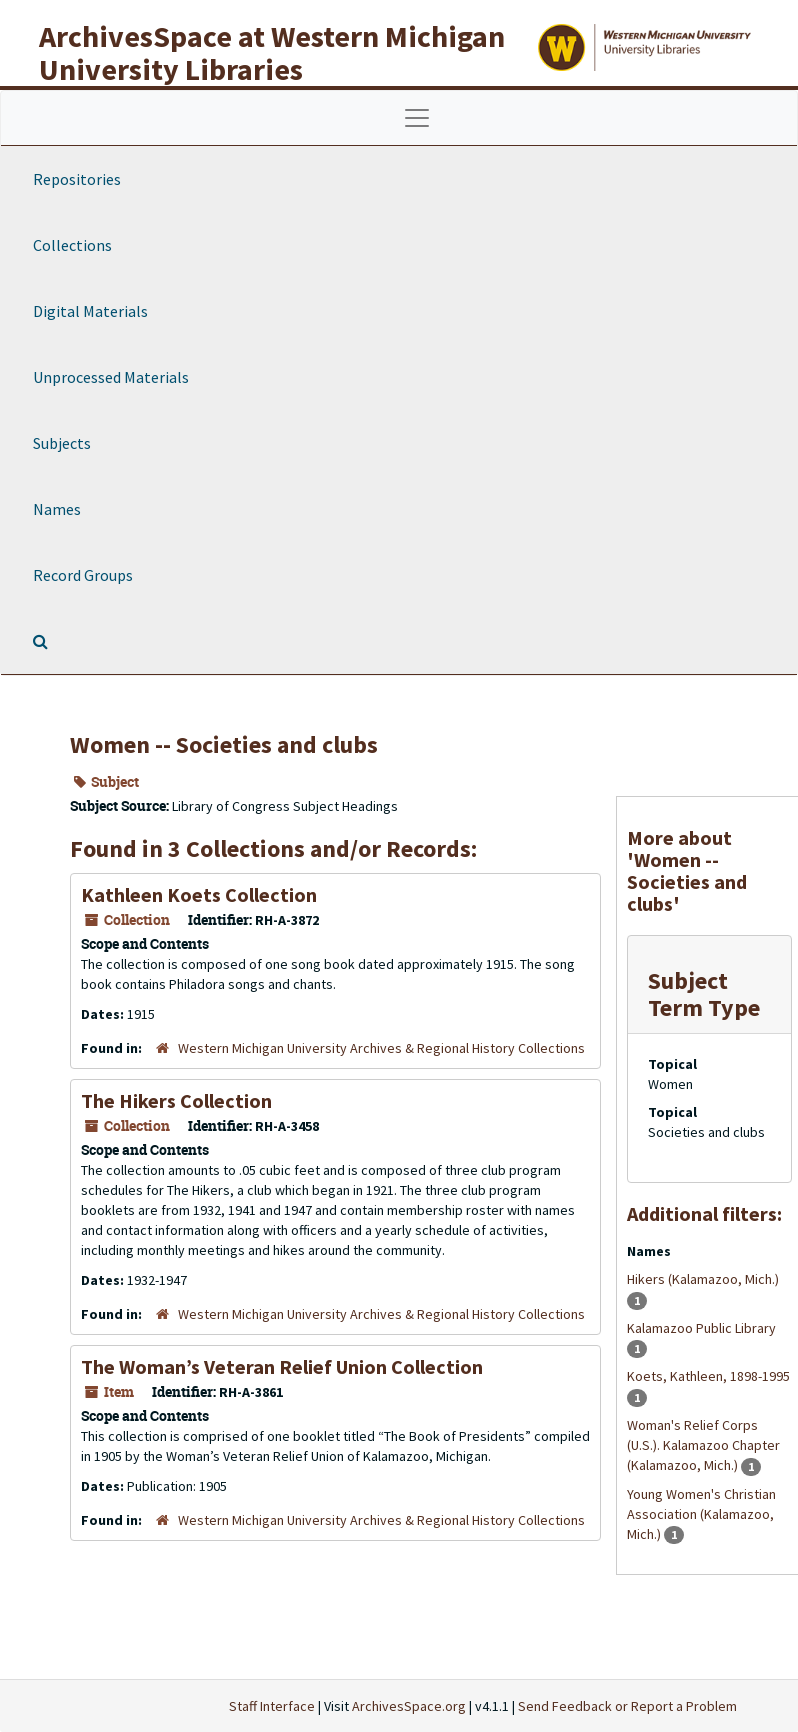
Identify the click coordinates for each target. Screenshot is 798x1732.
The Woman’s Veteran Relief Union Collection (282, 1366)
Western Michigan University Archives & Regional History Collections (381, 1048)
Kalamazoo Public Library (701, 1328)
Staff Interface (272, 1706)
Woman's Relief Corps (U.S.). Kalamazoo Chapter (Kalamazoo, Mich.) (703, 1445)
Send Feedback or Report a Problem (627, 1706)
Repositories (77, 179)
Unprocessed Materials (111, 377)
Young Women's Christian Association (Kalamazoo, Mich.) (701, 1514)
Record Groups (83, 575)
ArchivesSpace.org (409, 1706)
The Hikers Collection (176, 1100)
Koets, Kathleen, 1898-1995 (708, 1376)
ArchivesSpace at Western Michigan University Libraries (272, 52)
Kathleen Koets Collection (199, 894)
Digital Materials (90, 311)
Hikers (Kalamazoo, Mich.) (703, 1279)
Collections (72, 245)
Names (57, 509)
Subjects (62, 443)
